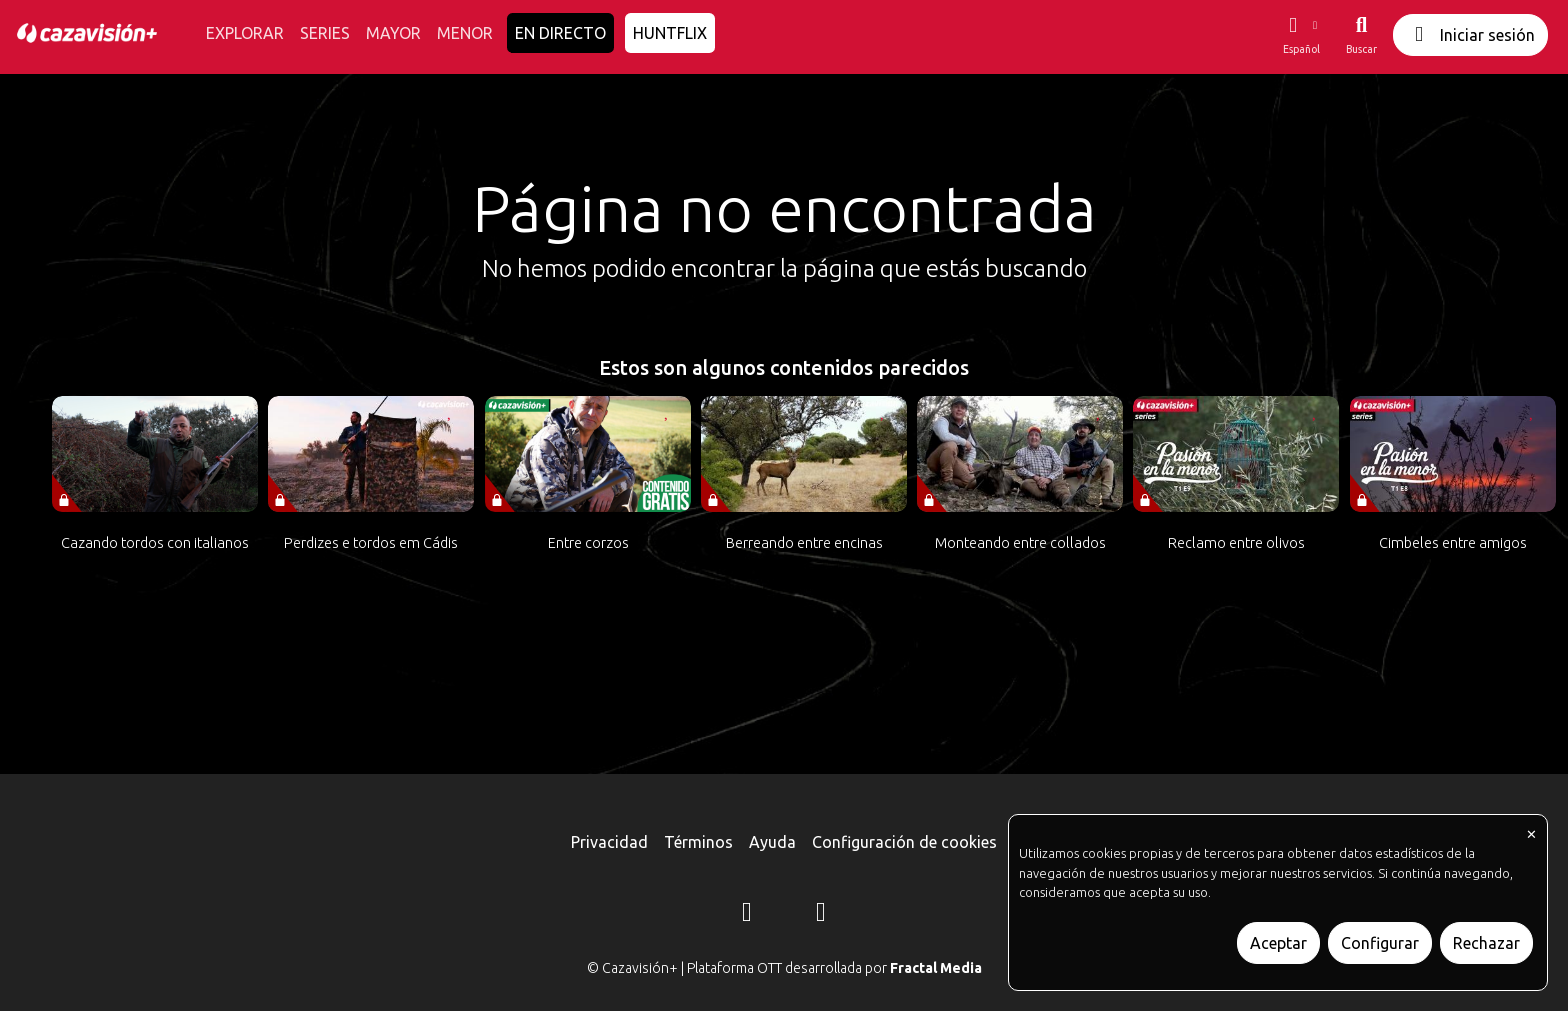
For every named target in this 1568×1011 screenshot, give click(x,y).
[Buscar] (1361, 35)
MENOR (465, 33)
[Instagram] (747, 915)
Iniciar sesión (1470, 34)
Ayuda (772, 842)
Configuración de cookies (904, 842)
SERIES (325, 33)
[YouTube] (821, 915)
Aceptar (1278, 943)
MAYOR (393, 33)
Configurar (1380, 943)
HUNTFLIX (670, 33)
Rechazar (1486, 943)
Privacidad (609, 842)
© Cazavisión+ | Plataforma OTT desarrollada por (784, 968)
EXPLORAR (245, 33)
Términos (698, 842)
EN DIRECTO (560, 33)
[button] (1301, 35)
